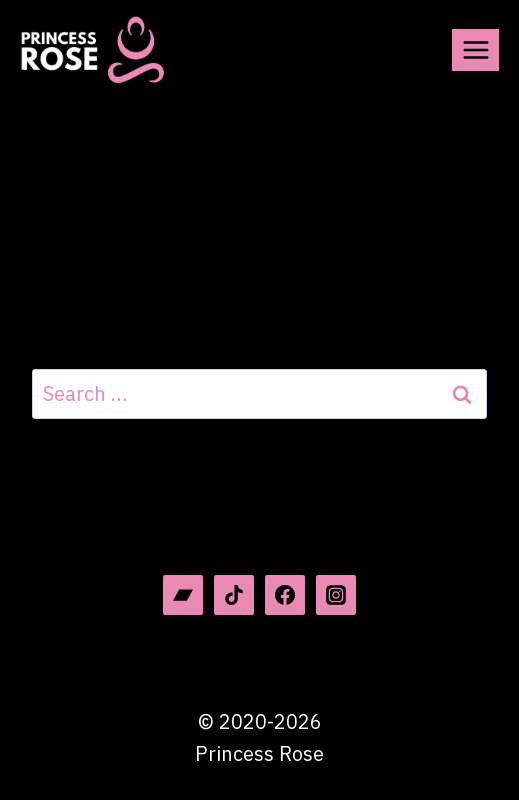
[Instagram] (336, 595)
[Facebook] (285, 595)
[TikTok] (234, 595)
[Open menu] (475, 49)
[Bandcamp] (183, 595)
